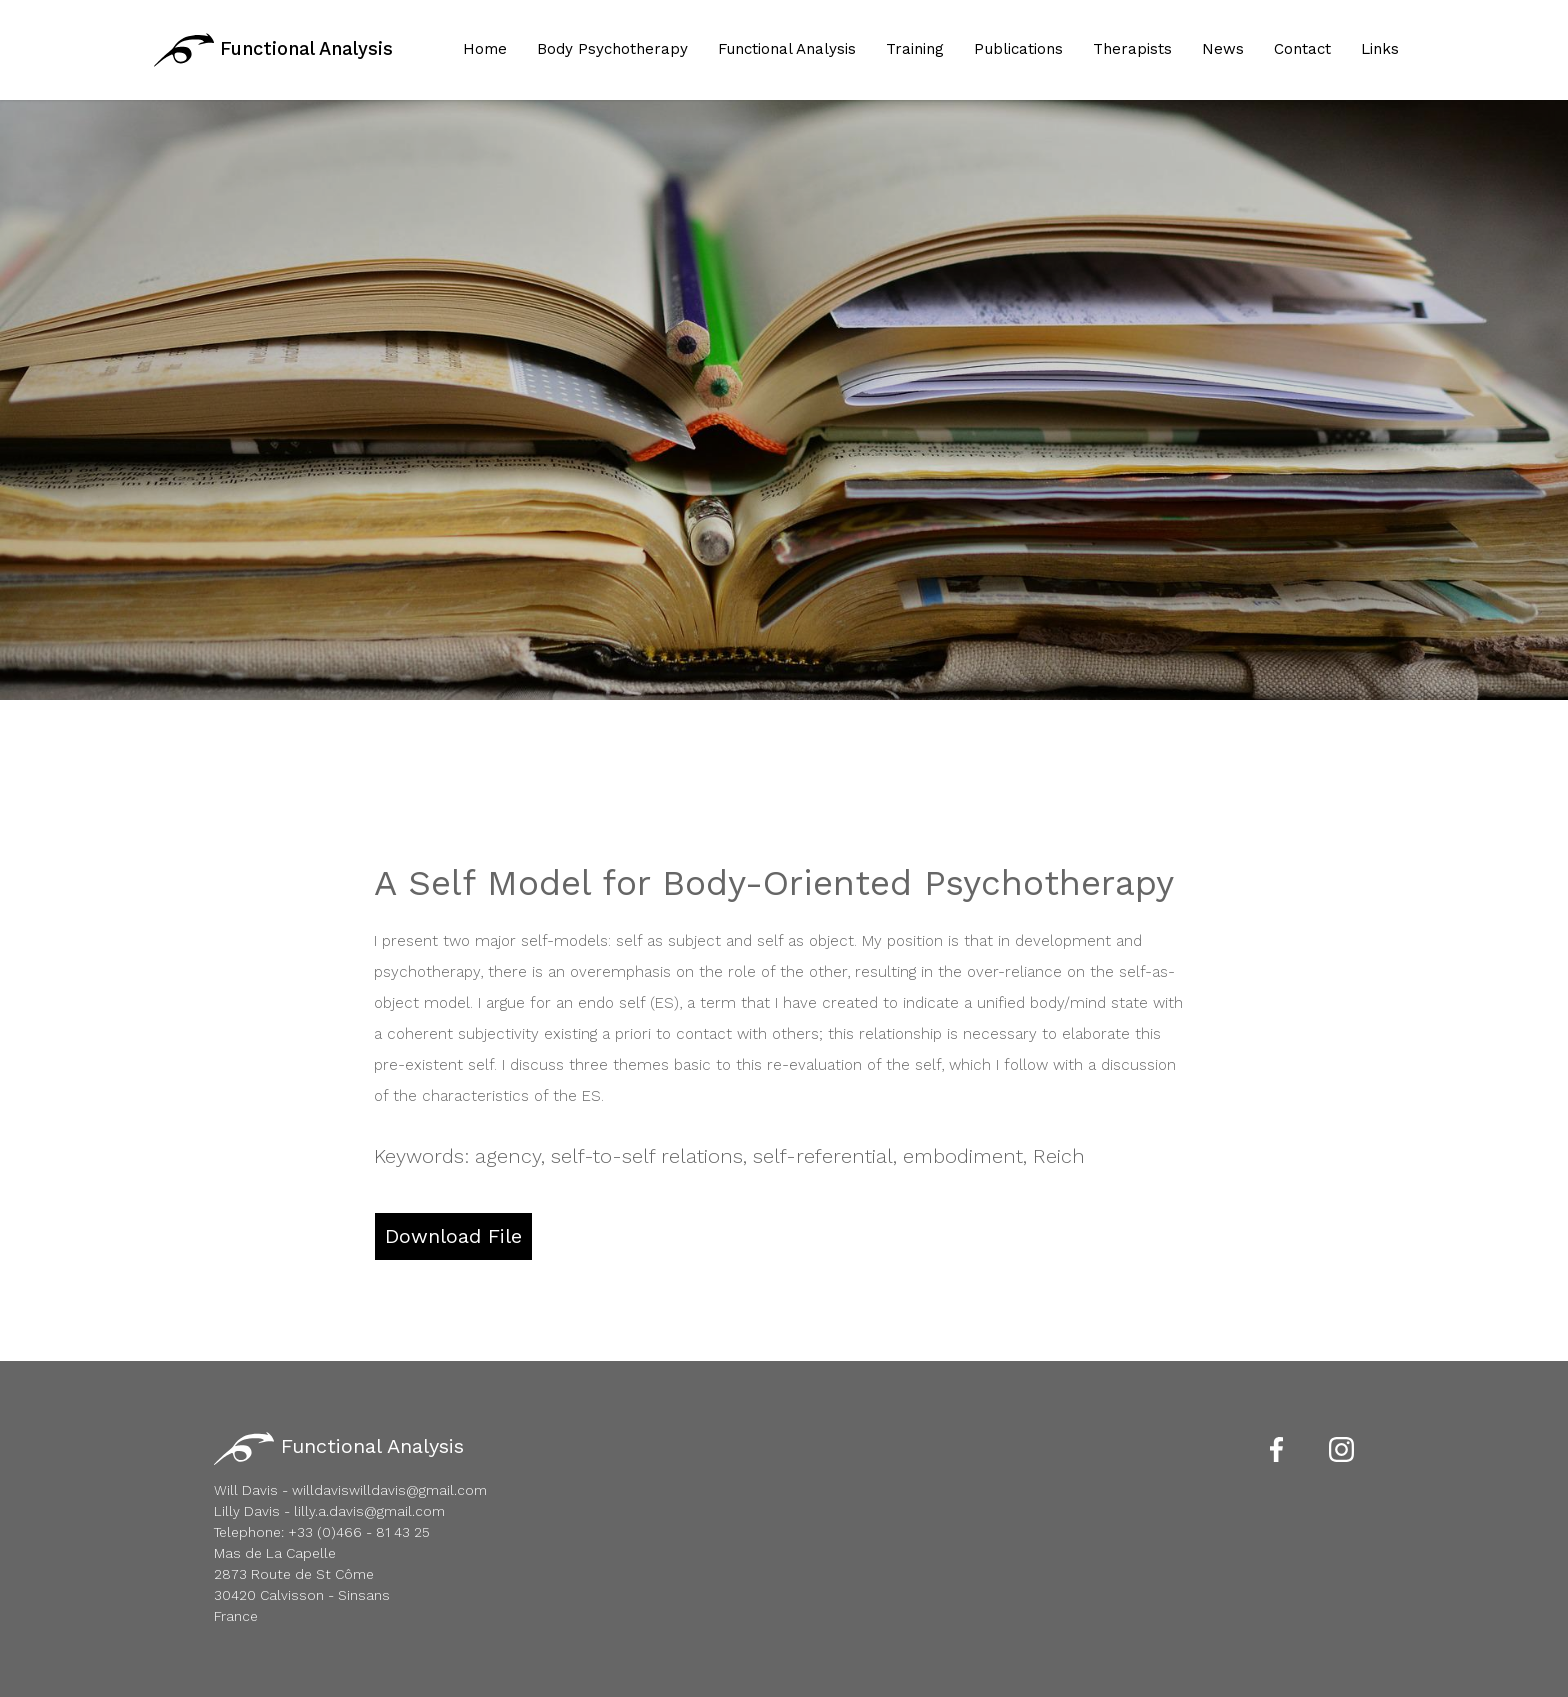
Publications (1018, 49)
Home (485, 49)
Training (915, 49)
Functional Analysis (273, 50)
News (1223, 49)
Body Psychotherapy (612, 49)
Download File (453, 1236)
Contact (1302, 49)
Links (1380, 49)
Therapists (1132, 49)
